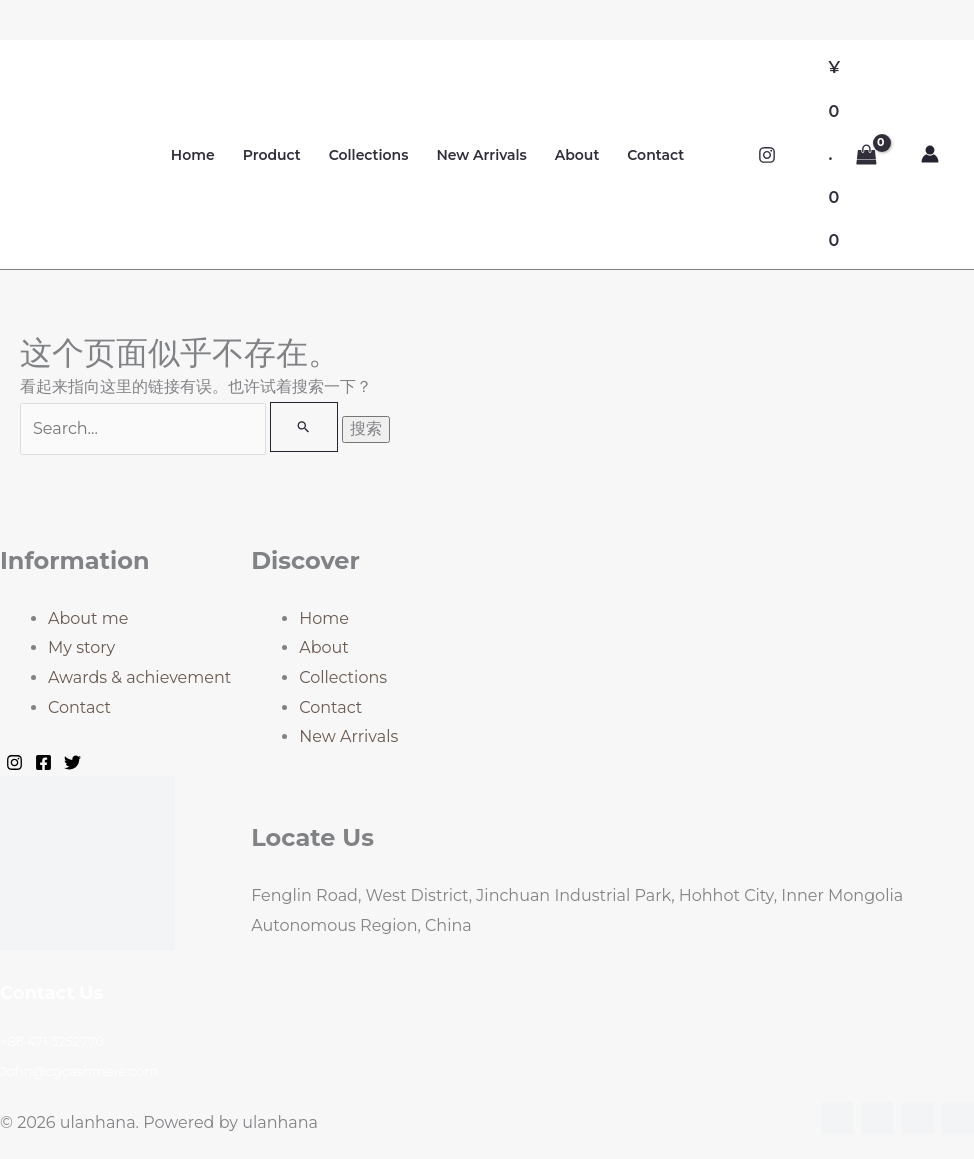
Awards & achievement (139, 677)
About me (88, 618)
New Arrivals (481, 155)
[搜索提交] (304, 427)
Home (193, 155)
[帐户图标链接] (930, 154)
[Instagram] (767, 155)
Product (272, 155)
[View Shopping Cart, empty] (852, 154)
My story (81, 647)
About (577, 155)
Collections (369, 155)
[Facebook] (43, 762)
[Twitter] (72, 762)
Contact (655, 155)
